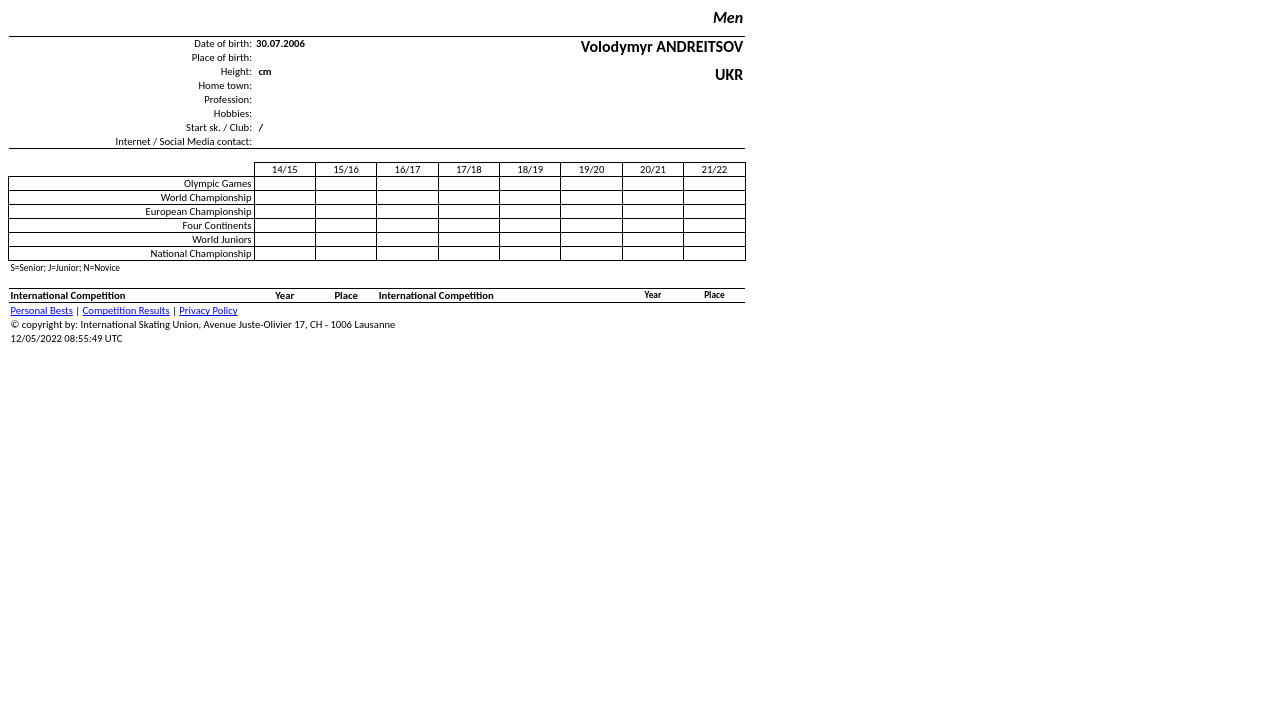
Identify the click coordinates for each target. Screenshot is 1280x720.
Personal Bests (42, 310)
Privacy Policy (208, 310)
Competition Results (126, 310)
